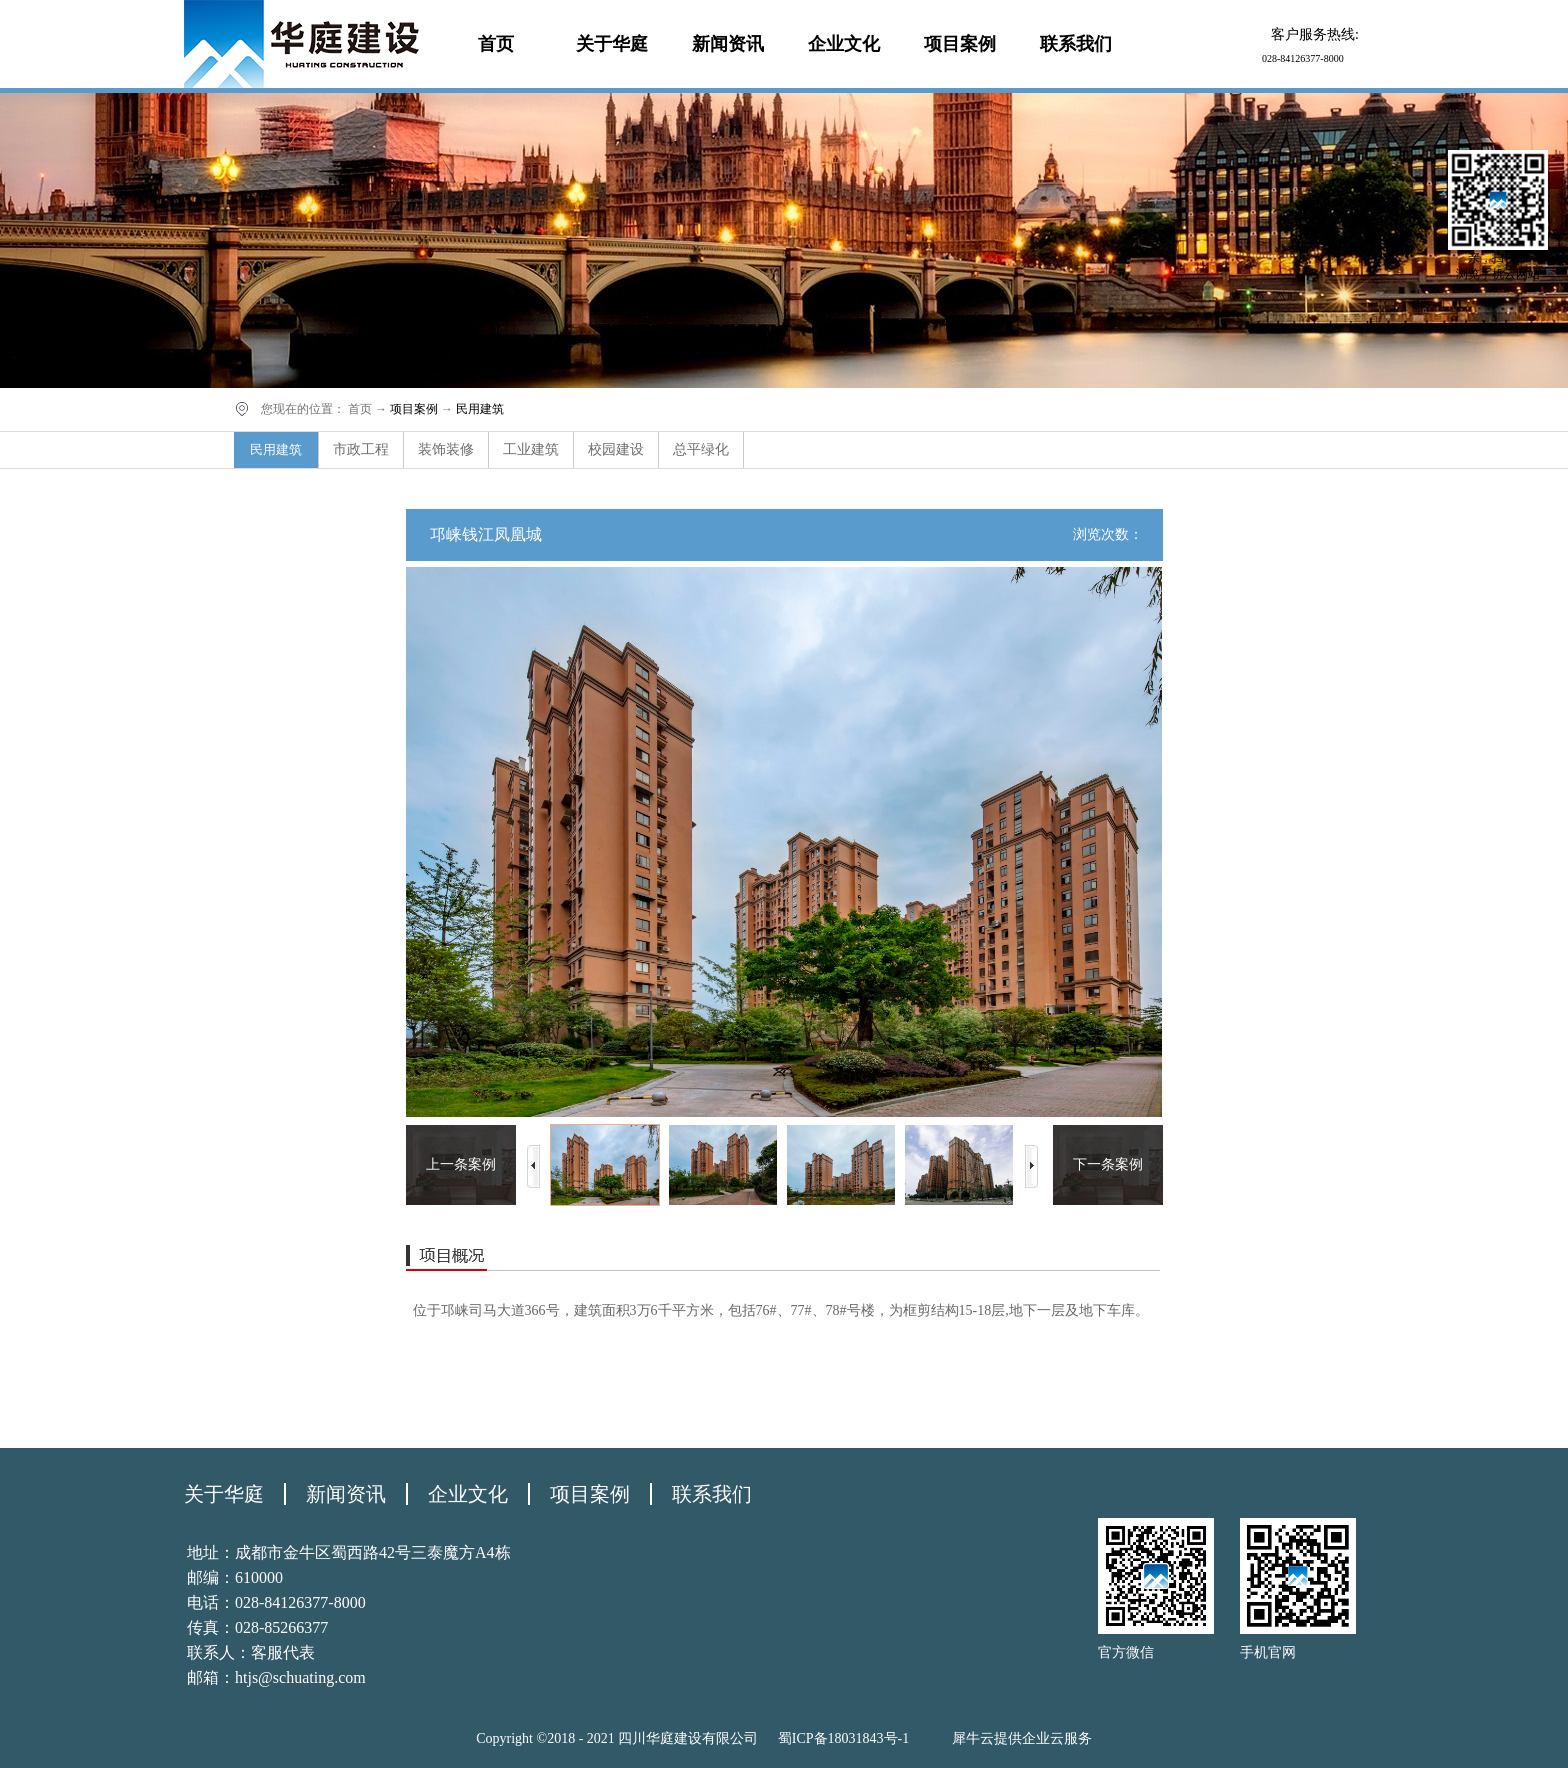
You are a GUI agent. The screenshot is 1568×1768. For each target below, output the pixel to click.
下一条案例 (1108, 1164)
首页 (496, 44)
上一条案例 (461, 1164)
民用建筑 (480, 409)
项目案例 (414, 409)
